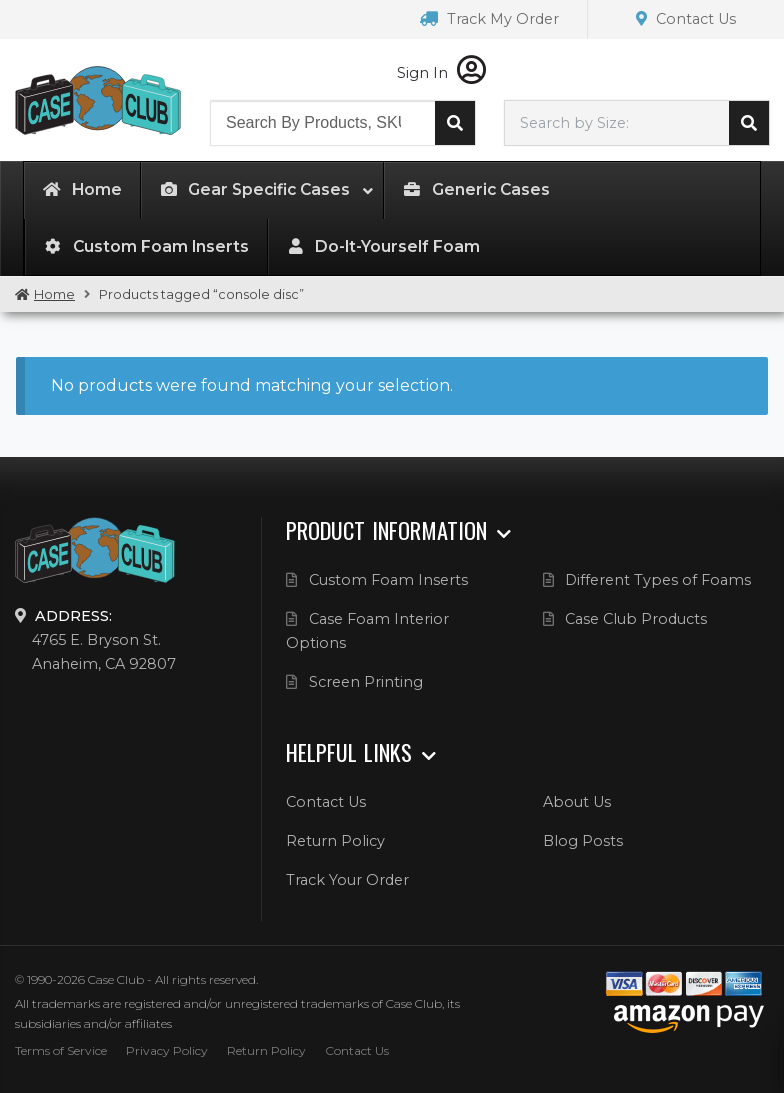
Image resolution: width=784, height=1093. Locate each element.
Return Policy (335, 841)
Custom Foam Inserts (388, 580)
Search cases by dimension (749, 123)
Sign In (441, 73)
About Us (577, 802)
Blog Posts (583, 841)
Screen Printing (366, 682)
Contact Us (686, 19)
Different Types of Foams (658, 580)
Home (54, 294)
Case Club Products (636, 619)
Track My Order (489, 19)
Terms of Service (61, 1050)
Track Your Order (347, 880)
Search (455, 123)
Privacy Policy (167, 1050)
